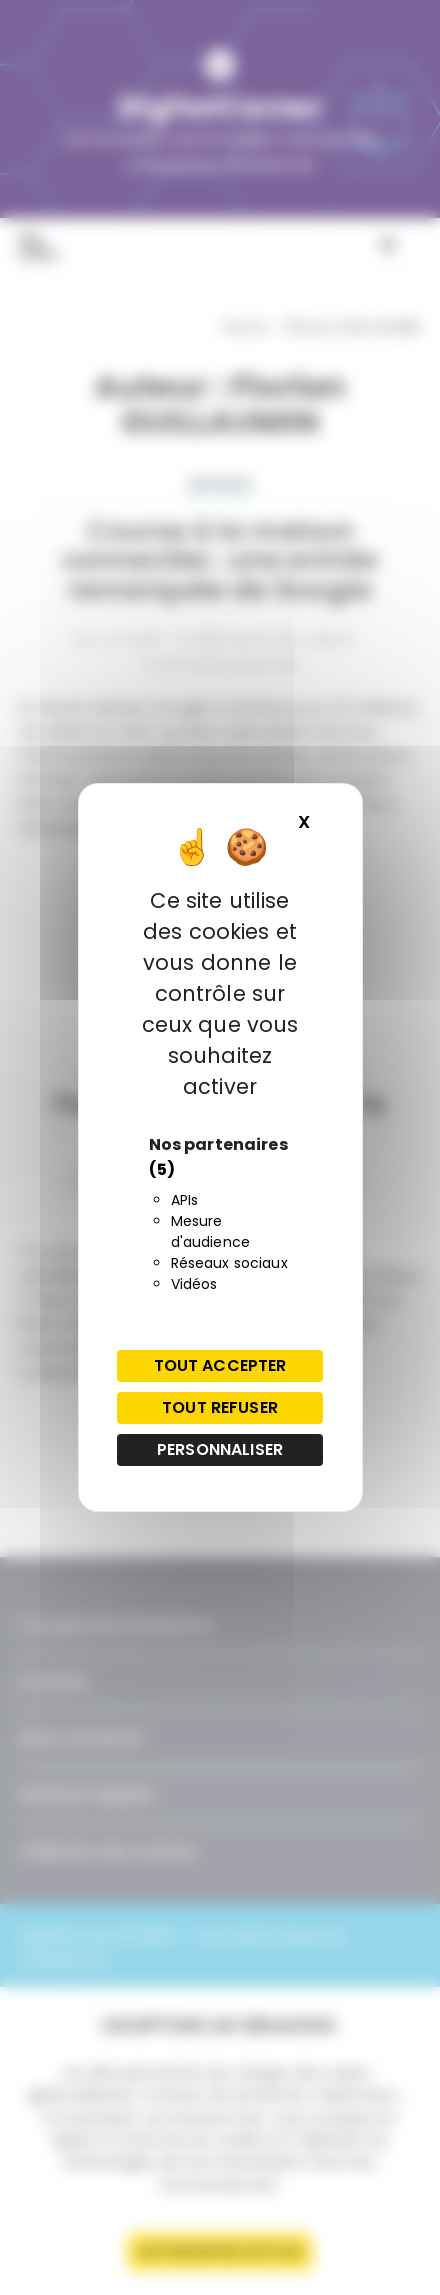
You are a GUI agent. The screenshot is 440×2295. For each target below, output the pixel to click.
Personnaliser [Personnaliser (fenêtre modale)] (220, 1449)
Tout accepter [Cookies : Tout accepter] (220, 1365)
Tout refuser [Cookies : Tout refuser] (220, 1407)
